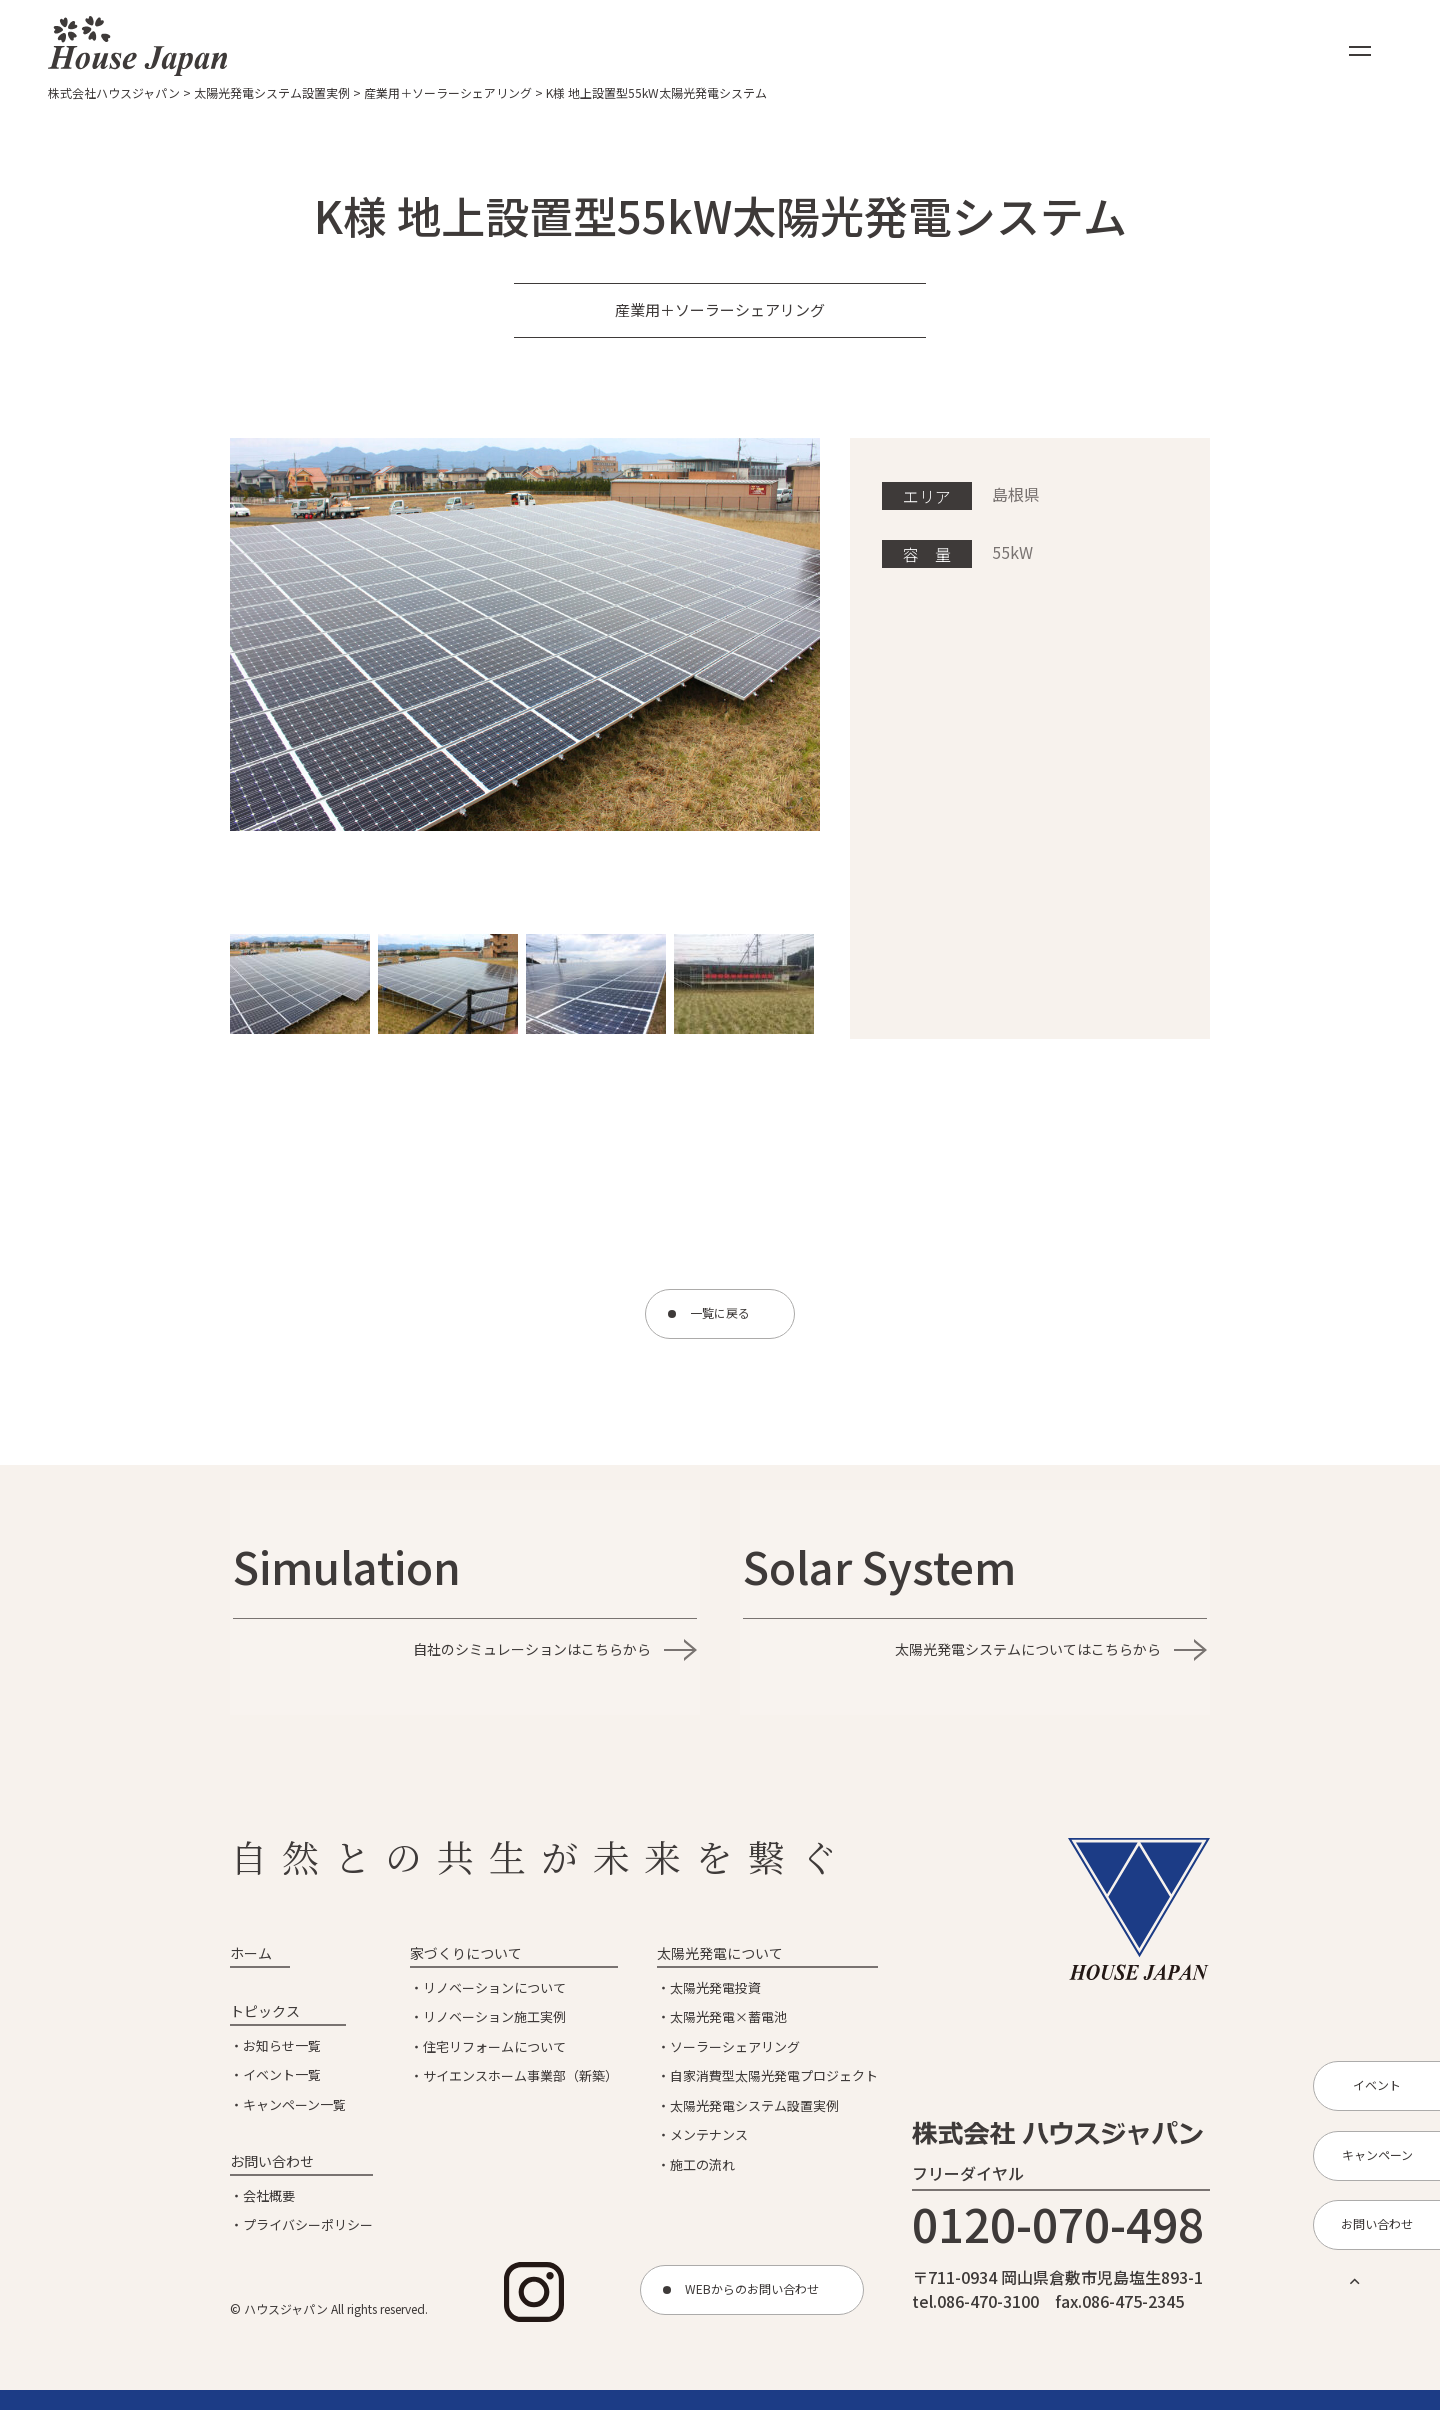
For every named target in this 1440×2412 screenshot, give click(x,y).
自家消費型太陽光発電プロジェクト (774, 2077)
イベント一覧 (282, 2076)
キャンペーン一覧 (294, 2106)
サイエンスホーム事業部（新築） (520, 2077)
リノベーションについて (494, 1989)
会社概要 (269, 2197)
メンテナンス (709, 2136)
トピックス (265, 2013)
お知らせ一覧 (282, 2047)
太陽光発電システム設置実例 (754, 2107)
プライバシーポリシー (308, 2226)
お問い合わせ (272, 2163)
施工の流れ (702, 2166)
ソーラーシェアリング (735, 2048)
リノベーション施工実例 (494, 2018)
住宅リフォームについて (494, 2048)
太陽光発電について (720, 1955)
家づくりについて (466, 1955)
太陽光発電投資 (715, 1989)
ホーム (251, 1955)
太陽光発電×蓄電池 (728, 2018)
